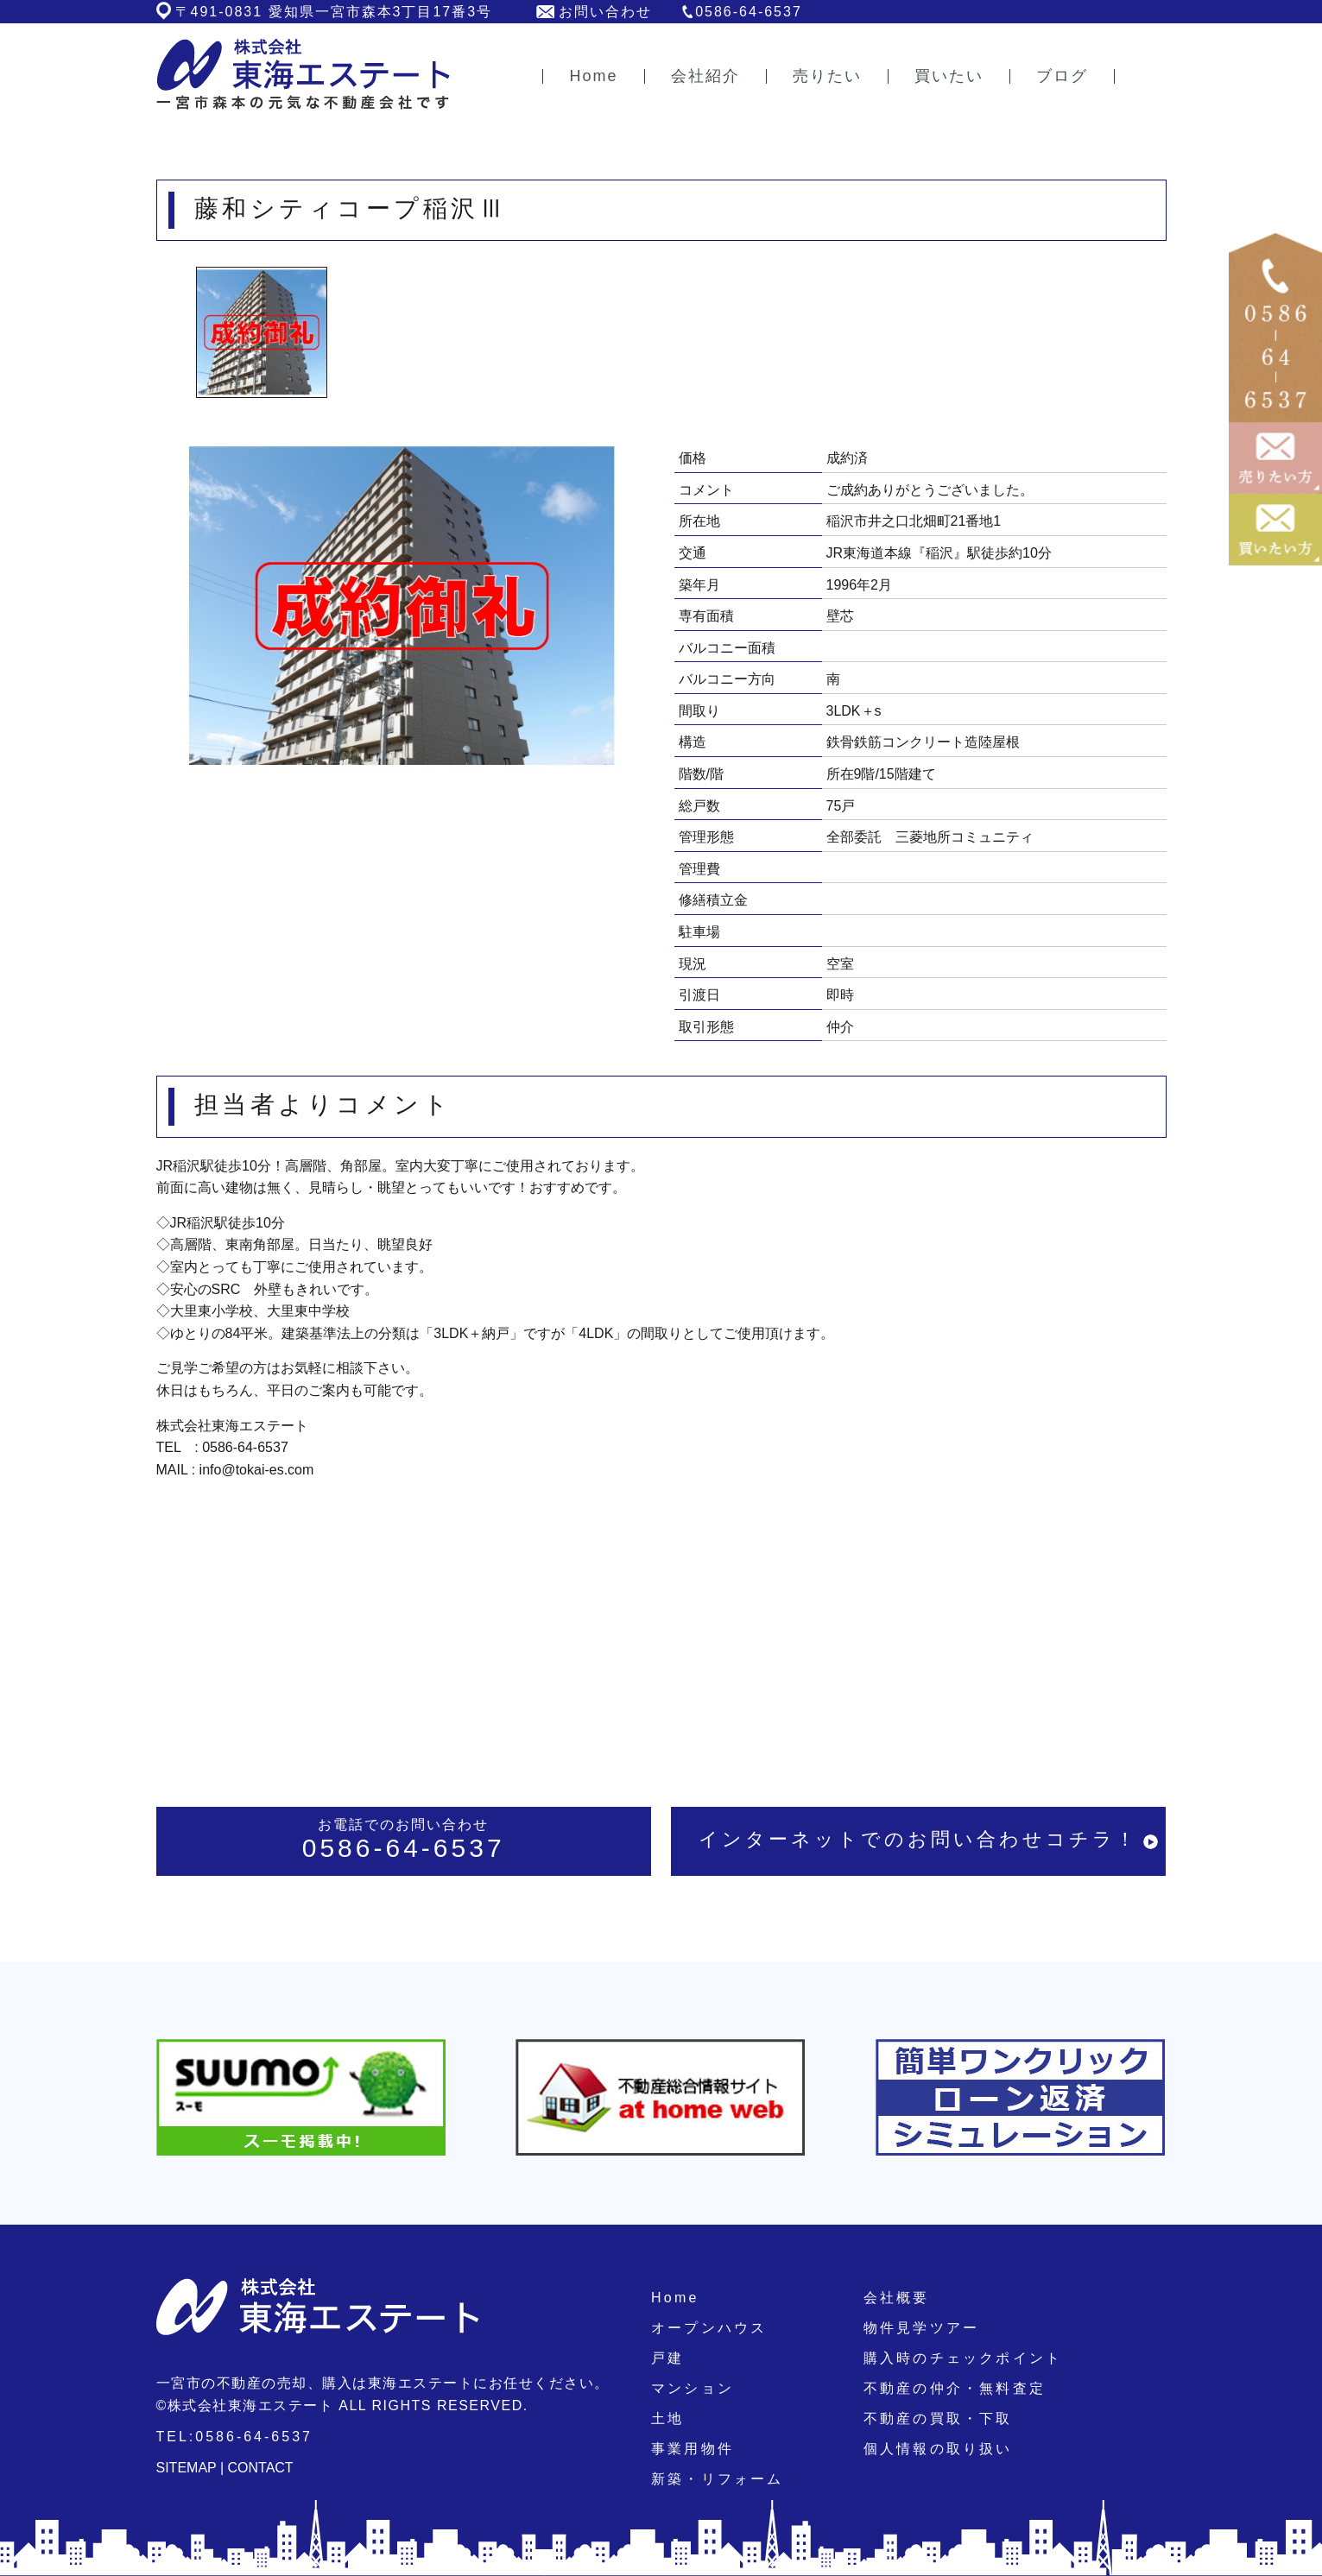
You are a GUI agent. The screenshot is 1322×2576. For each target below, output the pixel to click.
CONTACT (261, 2467)
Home (675, 2297)
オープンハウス (709, 2327)
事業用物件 (692, 2448)
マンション (692, 2388)
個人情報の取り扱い (938, 2448)
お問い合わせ (605, 11)
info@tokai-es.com (256, 1469)
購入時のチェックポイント (962, 2358)
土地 (667, 2418)
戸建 (667, 2358)
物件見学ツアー (921, 2327)
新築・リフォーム (717, 2479)
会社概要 (896, 2297)
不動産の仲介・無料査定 (954, 2388)
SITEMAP (186, 2467)
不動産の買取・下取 (938, 2418)
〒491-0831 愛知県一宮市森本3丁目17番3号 (334, 11)
